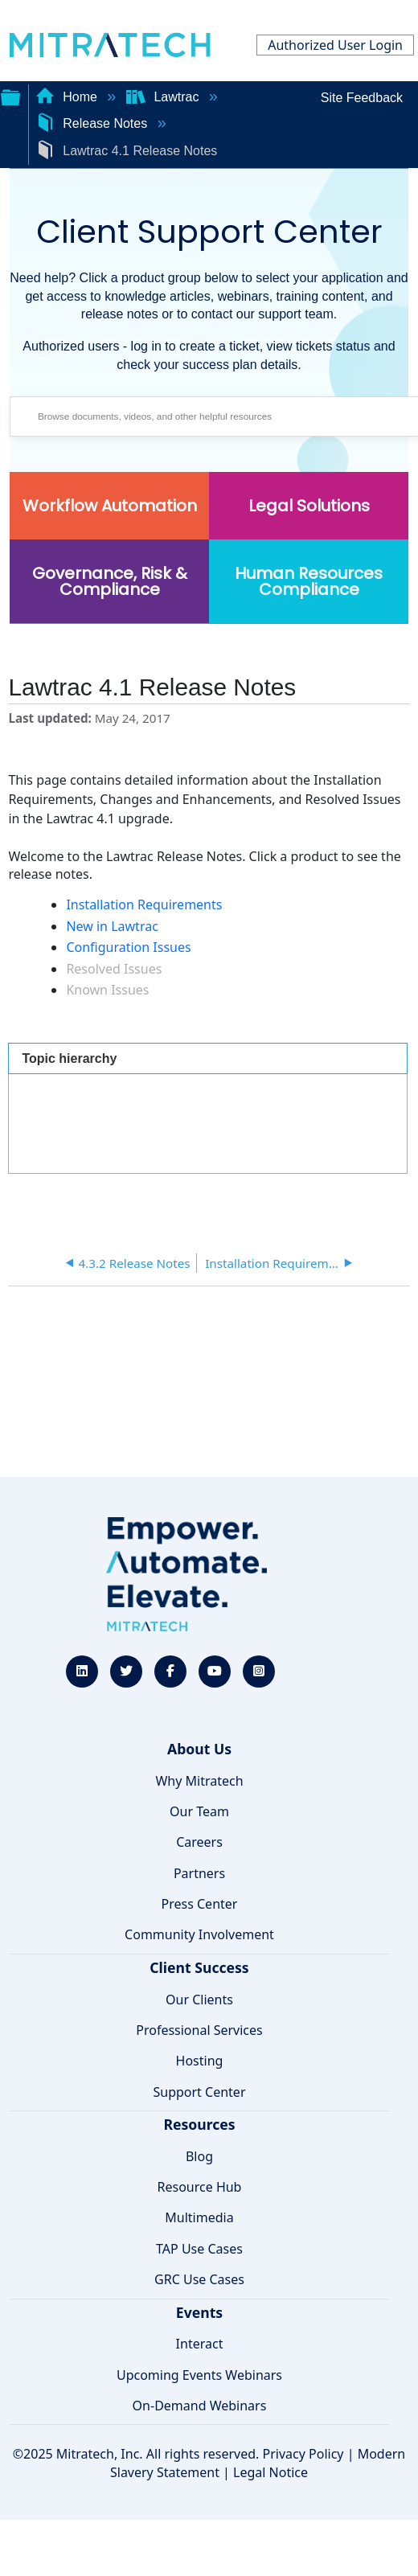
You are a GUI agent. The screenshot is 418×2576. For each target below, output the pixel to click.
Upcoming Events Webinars (199, 2375)
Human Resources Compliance (309, 581)
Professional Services (199, 2030)
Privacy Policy (303, 2454)
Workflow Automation (110, 505)
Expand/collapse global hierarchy (10, 95)
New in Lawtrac (112, 926)
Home (68, 97)
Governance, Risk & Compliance (109, 581)
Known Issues (107, 990)
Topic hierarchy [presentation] (69, 1058)
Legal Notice (270, 2472)
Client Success (199, 1967)
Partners (199, 1873)
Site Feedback (362, 98)
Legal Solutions (309, 505)
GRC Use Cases (199, 2279)
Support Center (199, 2092)
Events (199, 2312)
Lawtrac (164, 97)
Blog (199, 2156)
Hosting (199, 2060)
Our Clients (199, 1999)
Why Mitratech (199, 1781)
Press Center (200, 1904)
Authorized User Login (335, 45)
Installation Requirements (144, 904)
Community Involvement (199, 1934)
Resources (199, 2124)
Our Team (199, 1811)
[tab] (208, 1058)
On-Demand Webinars (200, 2405)
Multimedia (199, 2217)
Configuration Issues (128, 947)
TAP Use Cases (199, 2249)
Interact (199, 2343)
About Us (199, 1748)
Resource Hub (200, 2187)
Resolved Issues (114, 969)
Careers (199, 1842)
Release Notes (93, 123)
